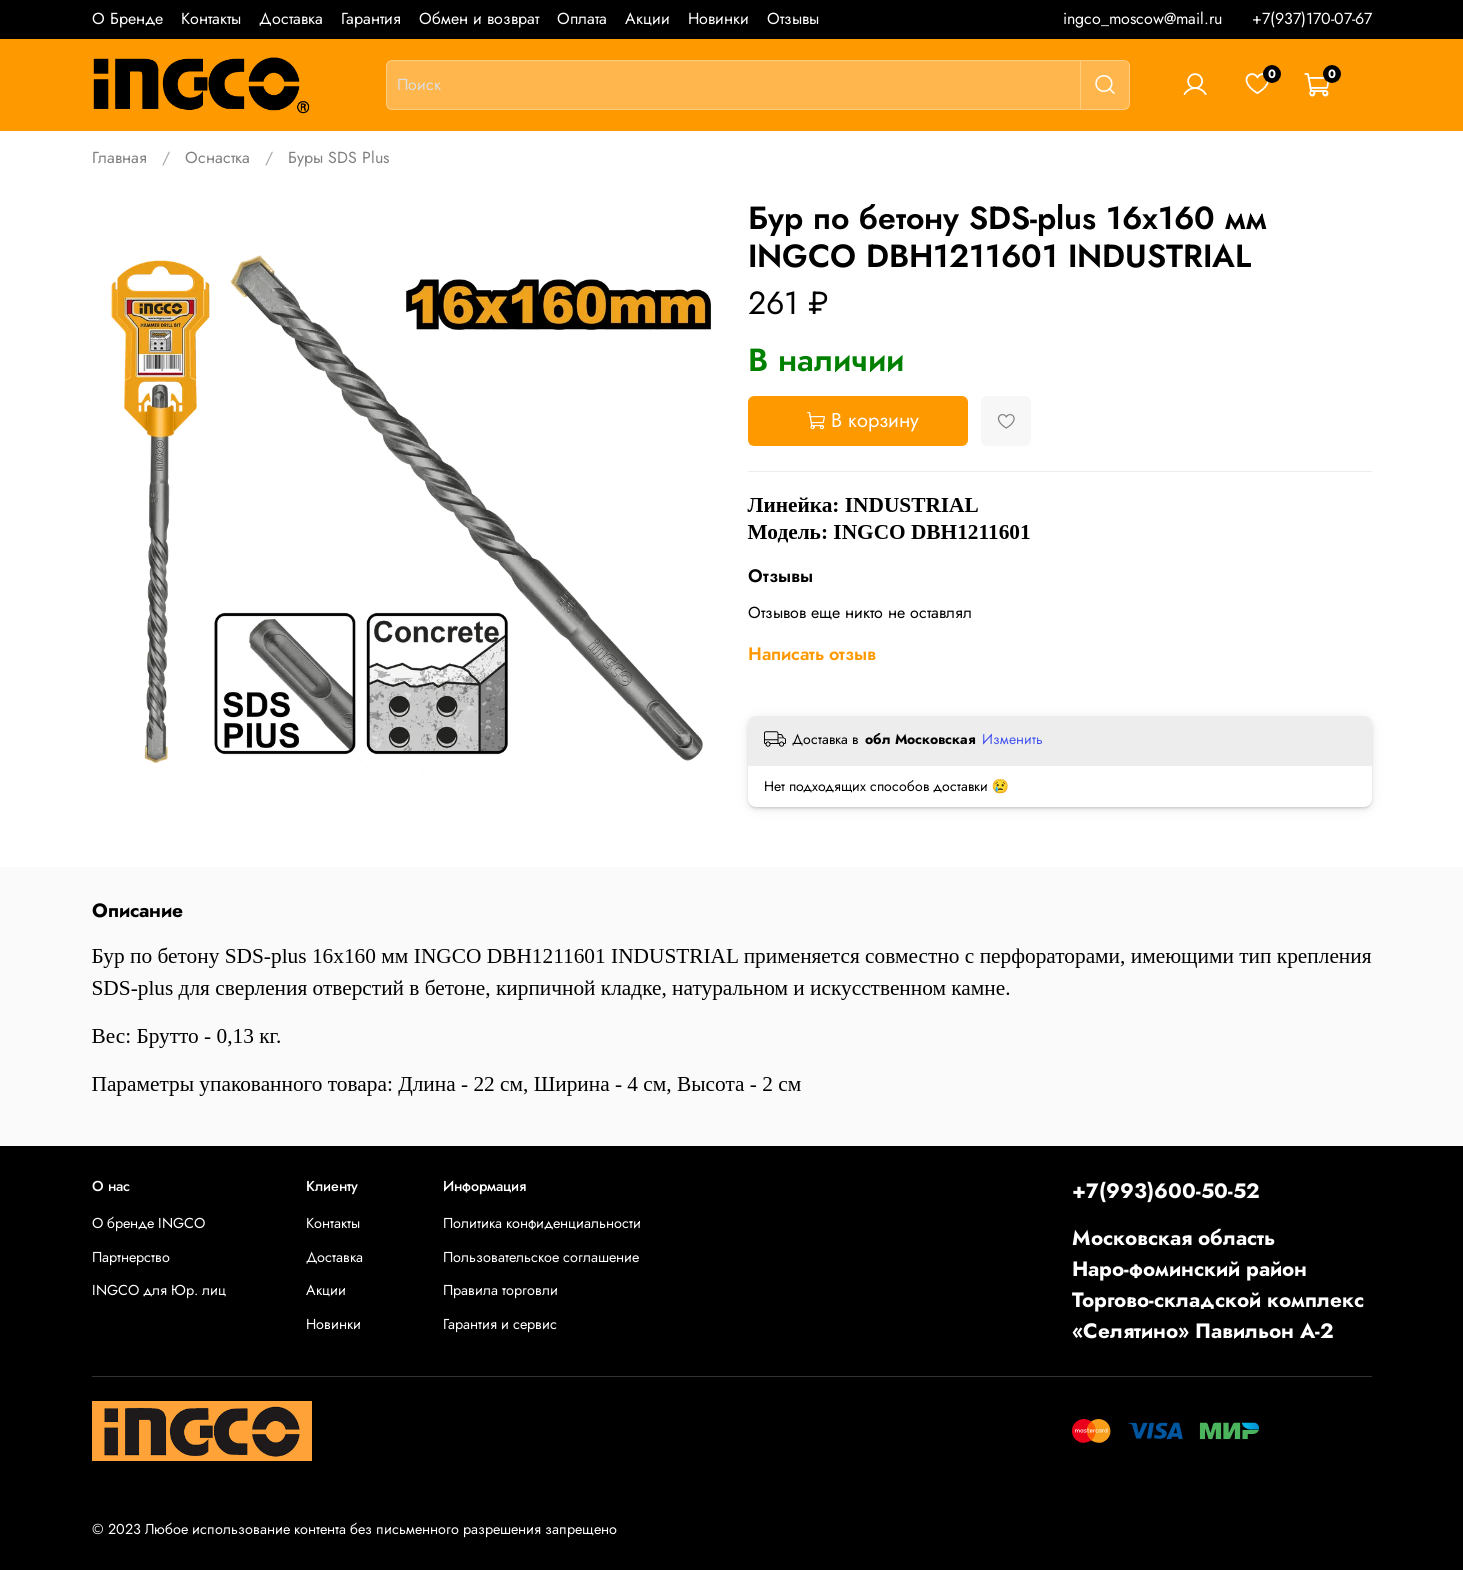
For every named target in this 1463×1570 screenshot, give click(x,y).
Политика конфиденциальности (542, 1223)
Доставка (291, 18)
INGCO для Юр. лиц (159, 1290)
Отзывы (793, 18)
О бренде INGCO (148, 1223)
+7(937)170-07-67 (1312, 18)
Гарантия (371, 18)
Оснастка (217, 157)
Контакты (211, 18)
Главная (119, 157)
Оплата (582, 18)
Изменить (1012, 739)
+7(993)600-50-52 (1166, 1191)
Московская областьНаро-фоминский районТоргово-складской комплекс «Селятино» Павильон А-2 (1218, 1285)
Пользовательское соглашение (541, 1257)
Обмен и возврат (479, 18)
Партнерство (131, 1257)
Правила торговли (500, 1290)
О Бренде (127, 18)
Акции (647, 18)
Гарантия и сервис (500, 1324)
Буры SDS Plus (338, 157)
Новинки (718, 18)
